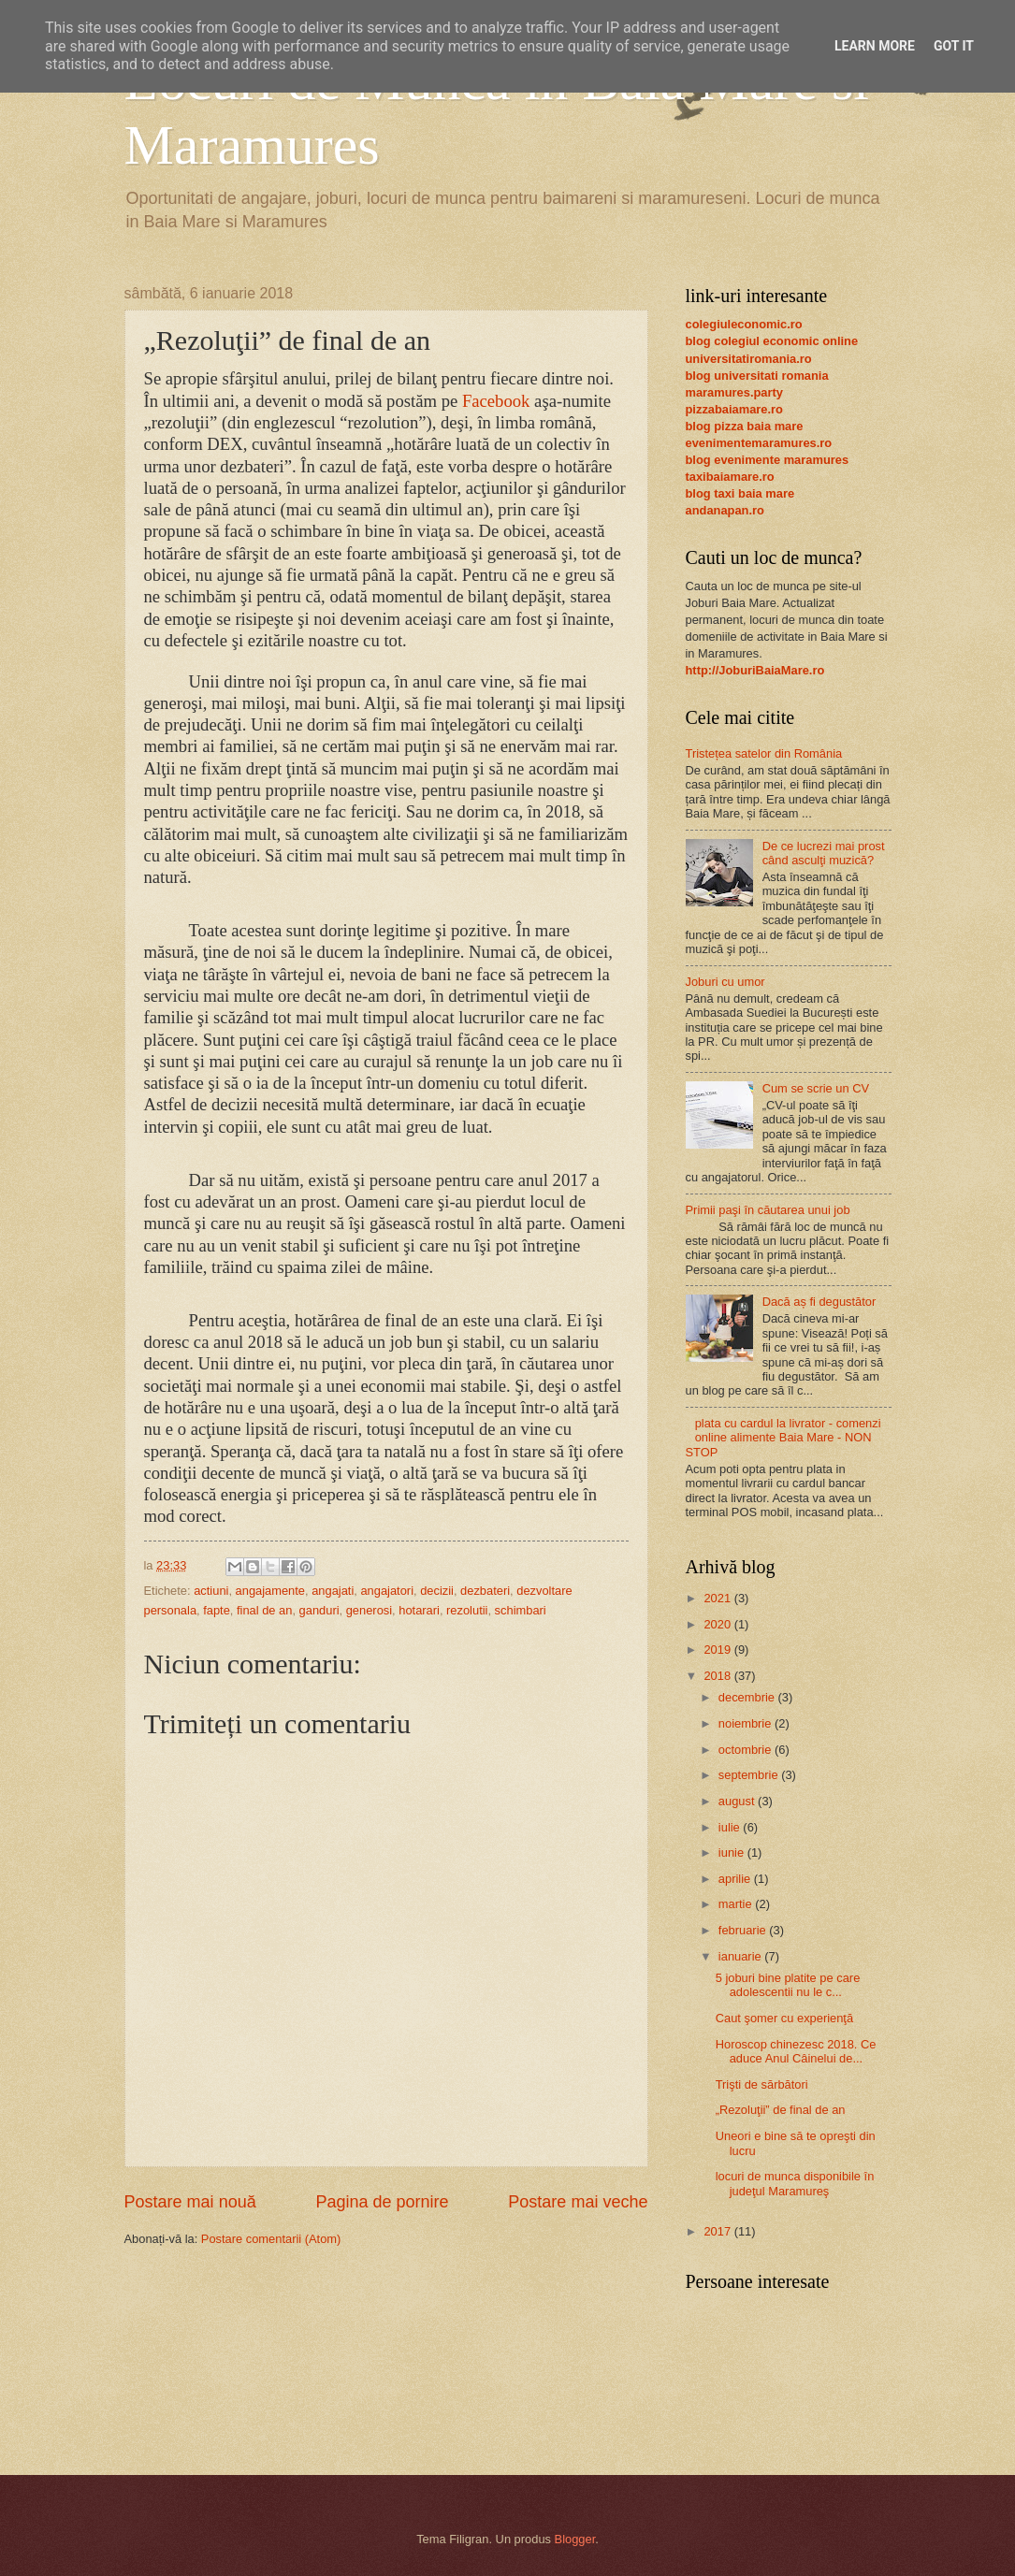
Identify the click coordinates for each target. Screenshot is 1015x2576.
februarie (743, 1930)
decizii (437, 1591)
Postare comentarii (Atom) (271, 2239)
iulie (730, 1827)
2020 (718, 1624)
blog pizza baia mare (745, 426)
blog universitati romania (757, 376)
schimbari (520, 1610)
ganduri (319, 1610)
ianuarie (741, 1956)
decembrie (748, 1697)
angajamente (270, 1591)
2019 (718, 1650)
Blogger (575, 2539)
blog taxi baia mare (740, 493)
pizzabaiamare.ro (734, 409)
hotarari (419, 1610)
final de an (264, 1610)
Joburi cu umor (725, 982)
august (738, 1801)
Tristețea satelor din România (764, 753)
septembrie (749, 1775)
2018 (718, 1676)
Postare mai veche (577, 2201)
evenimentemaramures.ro (759, 443)
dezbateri (485, 1591)
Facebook (496, 401)
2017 (718, 2231)
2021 (718, 1598)
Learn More (874, 45)
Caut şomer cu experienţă (784, 2018)
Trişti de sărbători (762, 2084)
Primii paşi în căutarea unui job (768, 1210)
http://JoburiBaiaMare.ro (755, 670)
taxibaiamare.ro (730, 477)
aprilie (736, 1879)
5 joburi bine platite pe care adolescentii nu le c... (788, 1985)
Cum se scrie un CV (815, 1088)
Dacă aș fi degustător (819, 1302)
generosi (369, 1610)
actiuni (211, 1591)
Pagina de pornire (381, 2201)
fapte (216, 1610)
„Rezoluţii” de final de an (781, 2110)
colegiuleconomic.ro (744, 324)
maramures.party (734, 392)
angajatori (386, 1591)
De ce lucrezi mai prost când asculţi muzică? (823, 853)
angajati (333, 1591)
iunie (732, 1852)
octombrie (746, 1750)
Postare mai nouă (190, 2201)
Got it (954, 45)
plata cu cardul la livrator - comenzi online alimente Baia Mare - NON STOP (783, 1437)
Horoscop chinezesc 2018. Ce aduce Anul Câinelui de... (796, 2051)
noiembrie (746, 1723)
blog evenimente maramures (767, 460)
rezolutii (466, 1610)
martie (736, 1904)
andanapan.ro (725, 510)
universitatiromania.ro (749, 359)
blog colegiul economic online (772, 341)
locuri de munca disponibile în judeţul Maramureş (795, 2183)
